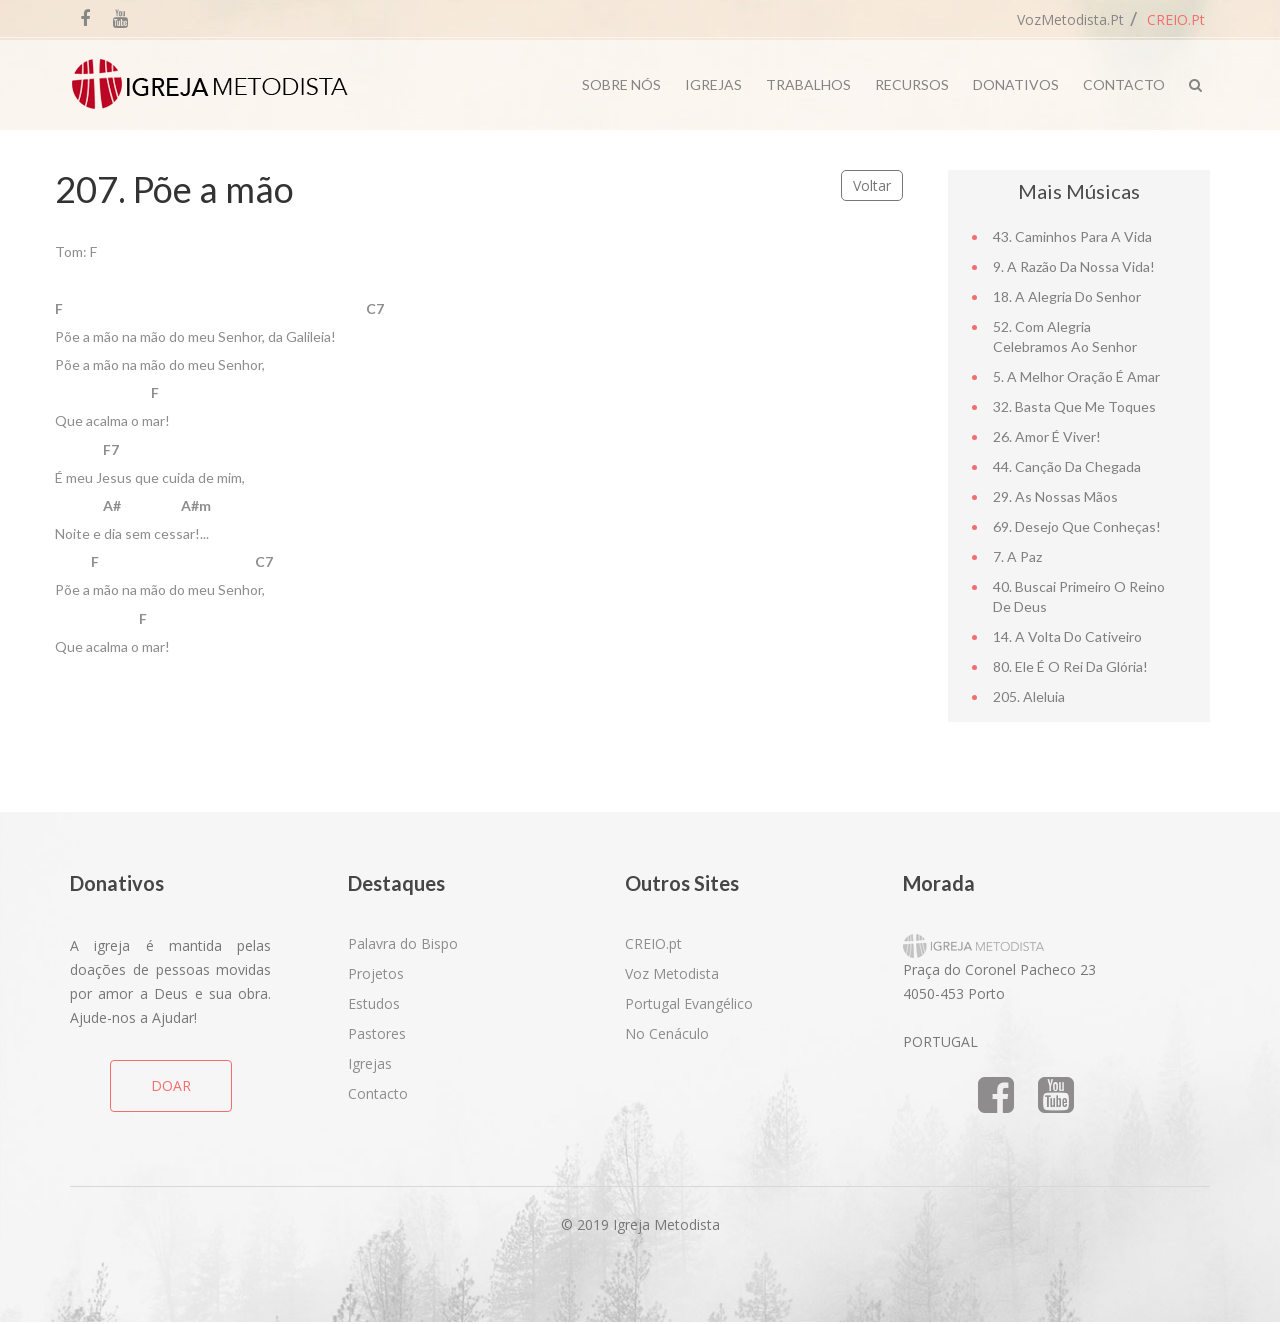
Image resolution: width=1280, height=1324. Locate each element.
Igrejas (713, 84)
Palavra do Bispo (403, 943)
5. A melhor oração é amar (1076, 376)
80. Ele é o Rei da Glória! (1070, 666)
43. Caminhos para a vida (1072, 236)
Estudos (374, 1003)
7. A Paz (1017, 556)
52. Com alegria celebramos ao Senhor (1065, 336)
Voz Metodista (672, 973)
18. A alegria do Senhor (1067, 296)
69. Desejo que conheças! (1077, 526)
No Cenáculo (667, 1033)
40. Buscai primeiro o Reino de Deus (1079, 596)
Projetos (376, 973)
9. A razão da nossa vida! (1074, 266)
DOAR (171, 1085)
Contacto (1124, 84)
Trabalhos (808, 84)
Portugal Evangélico (689, 1003)
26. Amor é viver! (1047, 436)
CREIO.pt (1176, 19)
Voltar (872, 185)
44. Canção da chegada (1067, 466)
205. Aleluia (1029, 696)
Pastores (377, 1033)
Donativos (1016, 84)
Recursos (912, 84)
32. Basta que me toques (1074, 406)
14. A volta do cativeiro (1067, 636)
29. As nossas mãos (1055, 496)
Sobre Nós (621, 84)
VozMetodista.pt (1070, 19)
